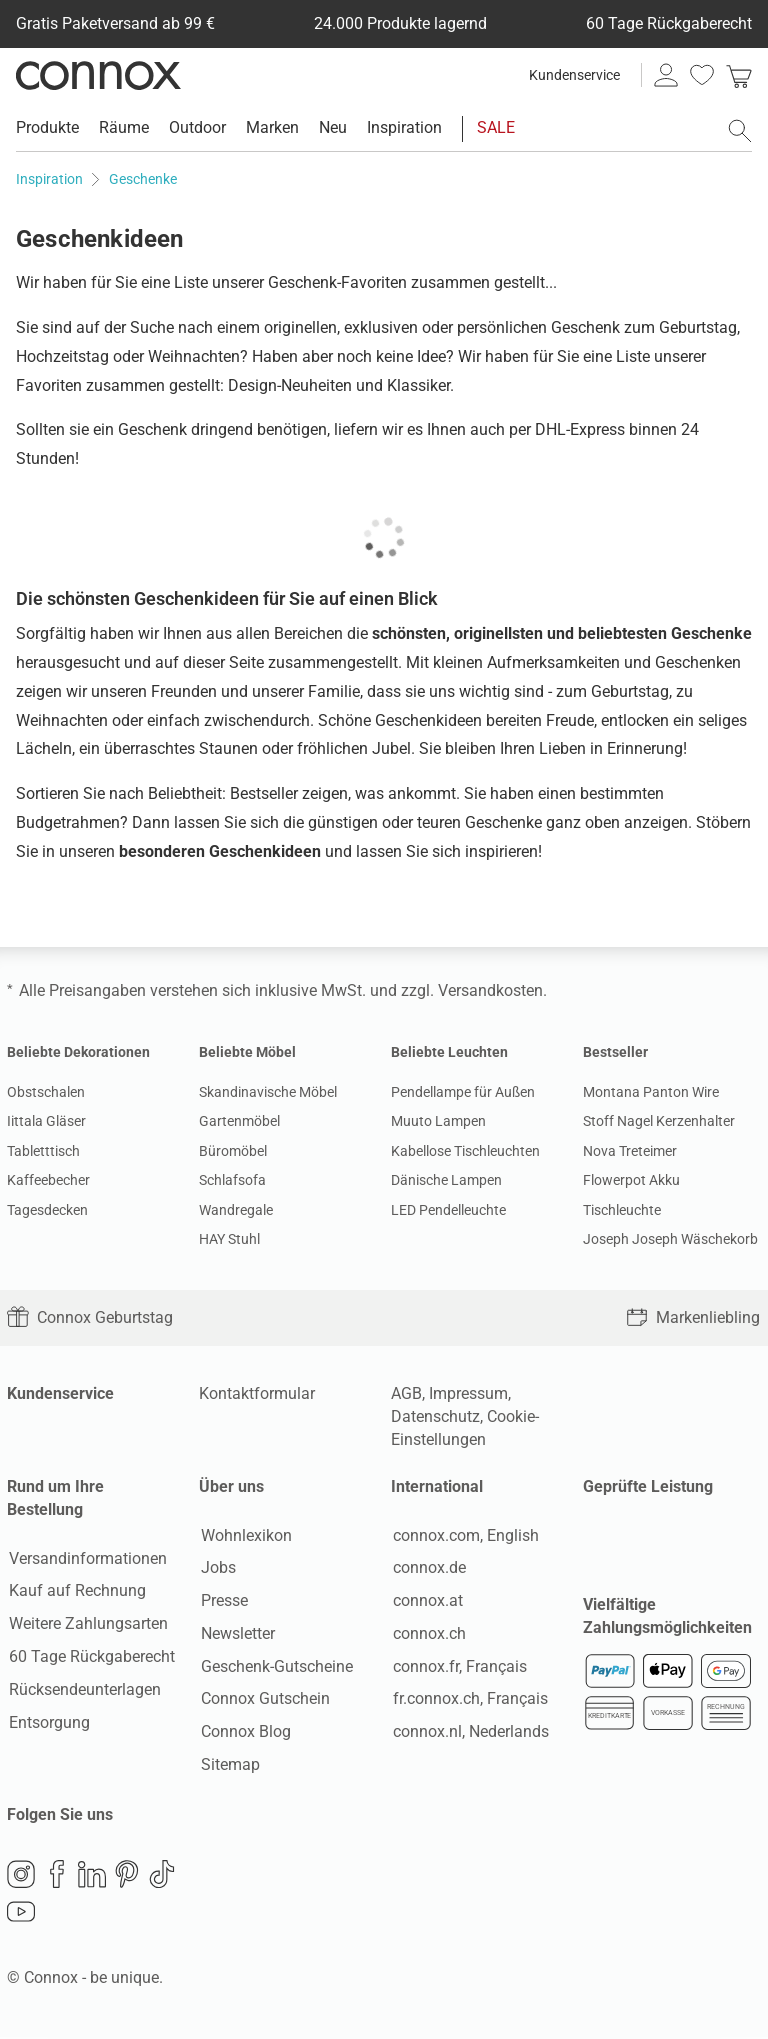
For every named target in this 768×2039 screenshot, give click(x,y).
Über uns (231, 1486)
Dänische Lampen (446, 1180)
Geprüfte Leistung (648, 1486)
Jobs (216, 1568)
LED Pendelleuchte (448, 1210)
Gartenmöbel (239, 1121)
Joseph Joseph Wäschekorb (670, 1239)
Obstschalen (46, 1092)
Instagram (21, 1876)
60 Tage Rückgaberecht (90, 1657)
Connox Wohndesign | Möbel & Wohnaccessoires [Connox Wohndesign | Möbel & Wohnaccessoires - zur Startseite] (98, 75)
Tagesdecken (47, 1210)
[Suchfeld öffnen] (740, 131)
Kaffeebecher (48, 1180)
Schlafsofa (232, 1180)
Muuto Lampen (438, 1121)
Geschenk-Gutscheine (275, 1666)
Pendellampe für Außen (463, 1092)
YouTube (21, 1914)
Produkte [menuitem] (47, 127)
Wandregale (236, 1210)
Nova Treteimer (630, 1151)
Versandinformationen (86, 1558)
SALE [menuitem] (496, 127)
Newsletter (236, 1634)
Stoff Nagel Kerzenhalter (659, 1121)
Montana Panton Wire (651, 1092)
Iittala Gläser (46, 1121)
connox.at (426, 1601)
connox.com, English (464, 1535)
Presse (222, 1601)
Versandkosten (490, 990)
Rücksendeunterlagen (83, 1690)
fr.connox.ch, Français (468, 1699)
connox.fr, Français (458, 1666)
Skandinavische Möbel (268, 1092)
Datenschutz (435, 1416)
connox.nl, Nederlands (469, 1732)
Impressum (468, 1393)
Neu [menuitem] (333, 127)
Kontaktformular (257, 1393)
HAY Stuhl (229, 1239)
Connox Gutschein (263, 1699)
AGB (406, 1393)
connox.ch (427, 1634)
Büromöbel (233, 1151)
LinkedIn (92, 1876)
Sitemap (228, 1765)
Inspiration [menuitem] (404, 127)
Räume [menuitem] (124, 127)
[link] (739, 75)
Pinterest (127, 1876)
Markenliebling (693, 1317)
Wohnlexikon (244, 1535)
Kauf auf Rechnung (75, 1591)
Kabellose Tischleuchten (465, 1151)
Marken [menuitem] (272, 127)
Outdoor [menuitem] (197, 127)
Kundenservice (574, 75)
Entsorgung (47, 1722)
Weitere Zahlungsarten (86, 1624)
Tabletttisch (43, 1151)
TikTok (162, 1876)
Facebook (57, 1876)
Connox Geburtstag (90, 1317)
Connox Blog (244, 1732)
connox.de (427, 1568)
